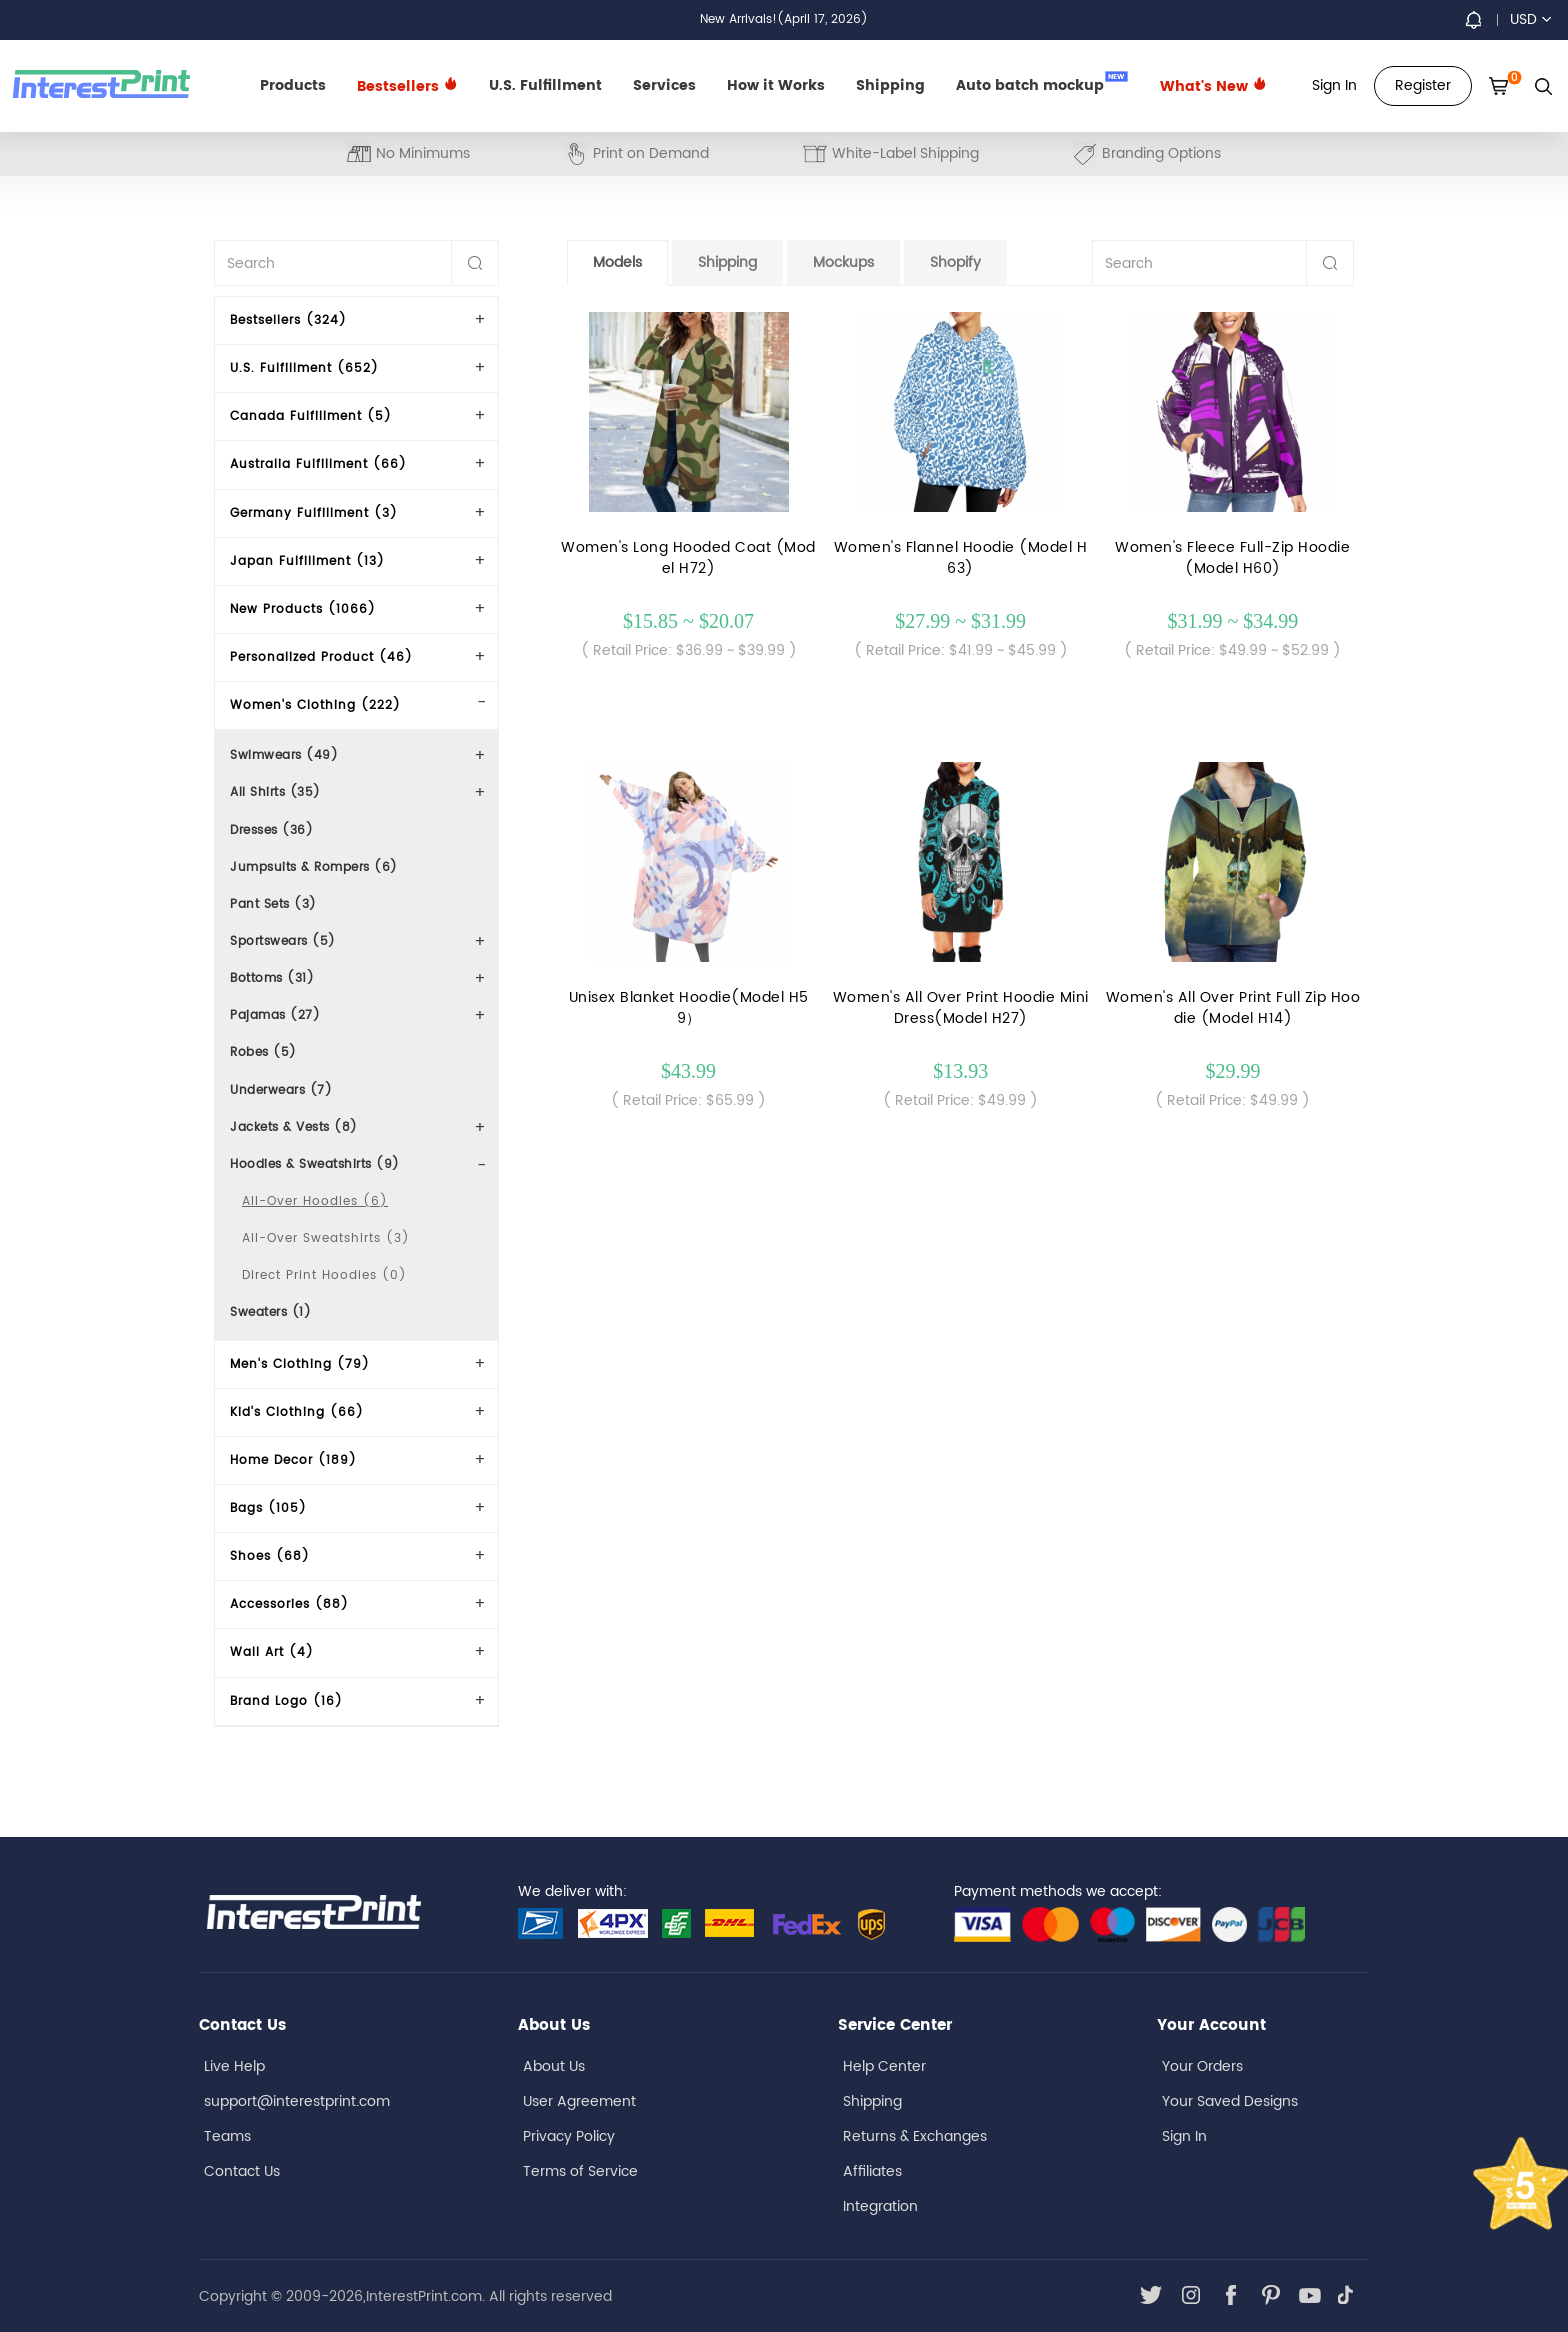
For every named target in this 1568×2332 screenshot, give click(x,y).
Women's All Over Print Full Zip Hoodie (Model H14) (1233, 1008)
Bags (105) (268, 1508)
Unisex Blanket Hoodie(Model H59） (689, 1008)
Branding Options (1147, 153)
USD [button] (1530, 19)
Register (1423, 85)
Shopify (955, 262)
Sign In (1184, 2136)
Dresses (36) (271, 830)
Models (617, 262)
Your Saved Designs (1230, 2101)
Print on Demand (636, 153)
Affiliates (872, 2171)
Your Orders (1202, 2066)
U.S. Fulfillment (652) (304, 368)
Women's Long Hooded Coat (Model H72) (688, 558)
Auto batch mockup (1042, 84)
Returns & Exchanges (915, 2136)
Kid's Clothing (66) (297, 1412)
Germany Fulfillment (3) (314, 513)
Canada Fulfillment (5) (311, 416)
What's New (1213, 86)
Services (664, 85)
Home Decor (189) (293, 1460)
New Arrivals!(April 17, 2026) (784, 19)
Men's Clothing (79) (300, 1364)
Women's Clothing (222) (315, 705)
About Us (554, 2066)
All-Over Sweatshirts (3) (326, 1238)
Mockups (843, 262)
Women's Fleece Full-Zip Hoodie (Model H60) (1232, 558)
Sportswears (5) (283, 941)
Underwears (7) (281, 1090)
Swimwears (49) (284, 755)
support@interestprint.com (297, 2101)
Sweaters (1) (270, 1312)
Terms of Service (580, 2171)
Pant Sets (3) (273, 904)
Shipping (890, 85)
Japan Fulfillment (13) (307, 561)
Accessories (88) (289, 1604)
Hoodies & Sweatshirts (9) (315, 1164)
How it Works (776, 85)
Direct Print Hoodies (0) (324, 1275)
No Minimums (408, 153)
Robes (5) (263, 1052)
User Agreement (579, 2101)
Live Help (234, 2066)
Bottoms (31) (272, 978)
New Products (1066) (303, 609)
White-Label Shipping (891, 153)
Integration (880, 2206)
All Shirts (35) (275, 792)
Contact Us (242, 2171)
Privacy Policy (569, 2136)
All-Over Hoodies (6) (315, 1201)
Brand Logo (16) (286, 1701)
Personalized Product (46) (321, 657)
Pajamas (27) (275, 1015)
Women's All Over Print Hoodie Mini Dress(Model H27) (961, 1008)
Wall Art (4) (272, 1652)
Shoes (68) (270, 1556)
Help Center (884, 2066)
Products (293, 85)
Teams (227, 2136)
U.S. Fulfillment (545, 85)
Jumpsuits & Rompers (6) (314, 867)
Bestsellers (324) (288, 320)
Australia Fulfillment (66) (318, 464)
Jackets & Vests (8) (294, 1127)
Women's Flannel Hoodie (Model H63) (961, 558)
